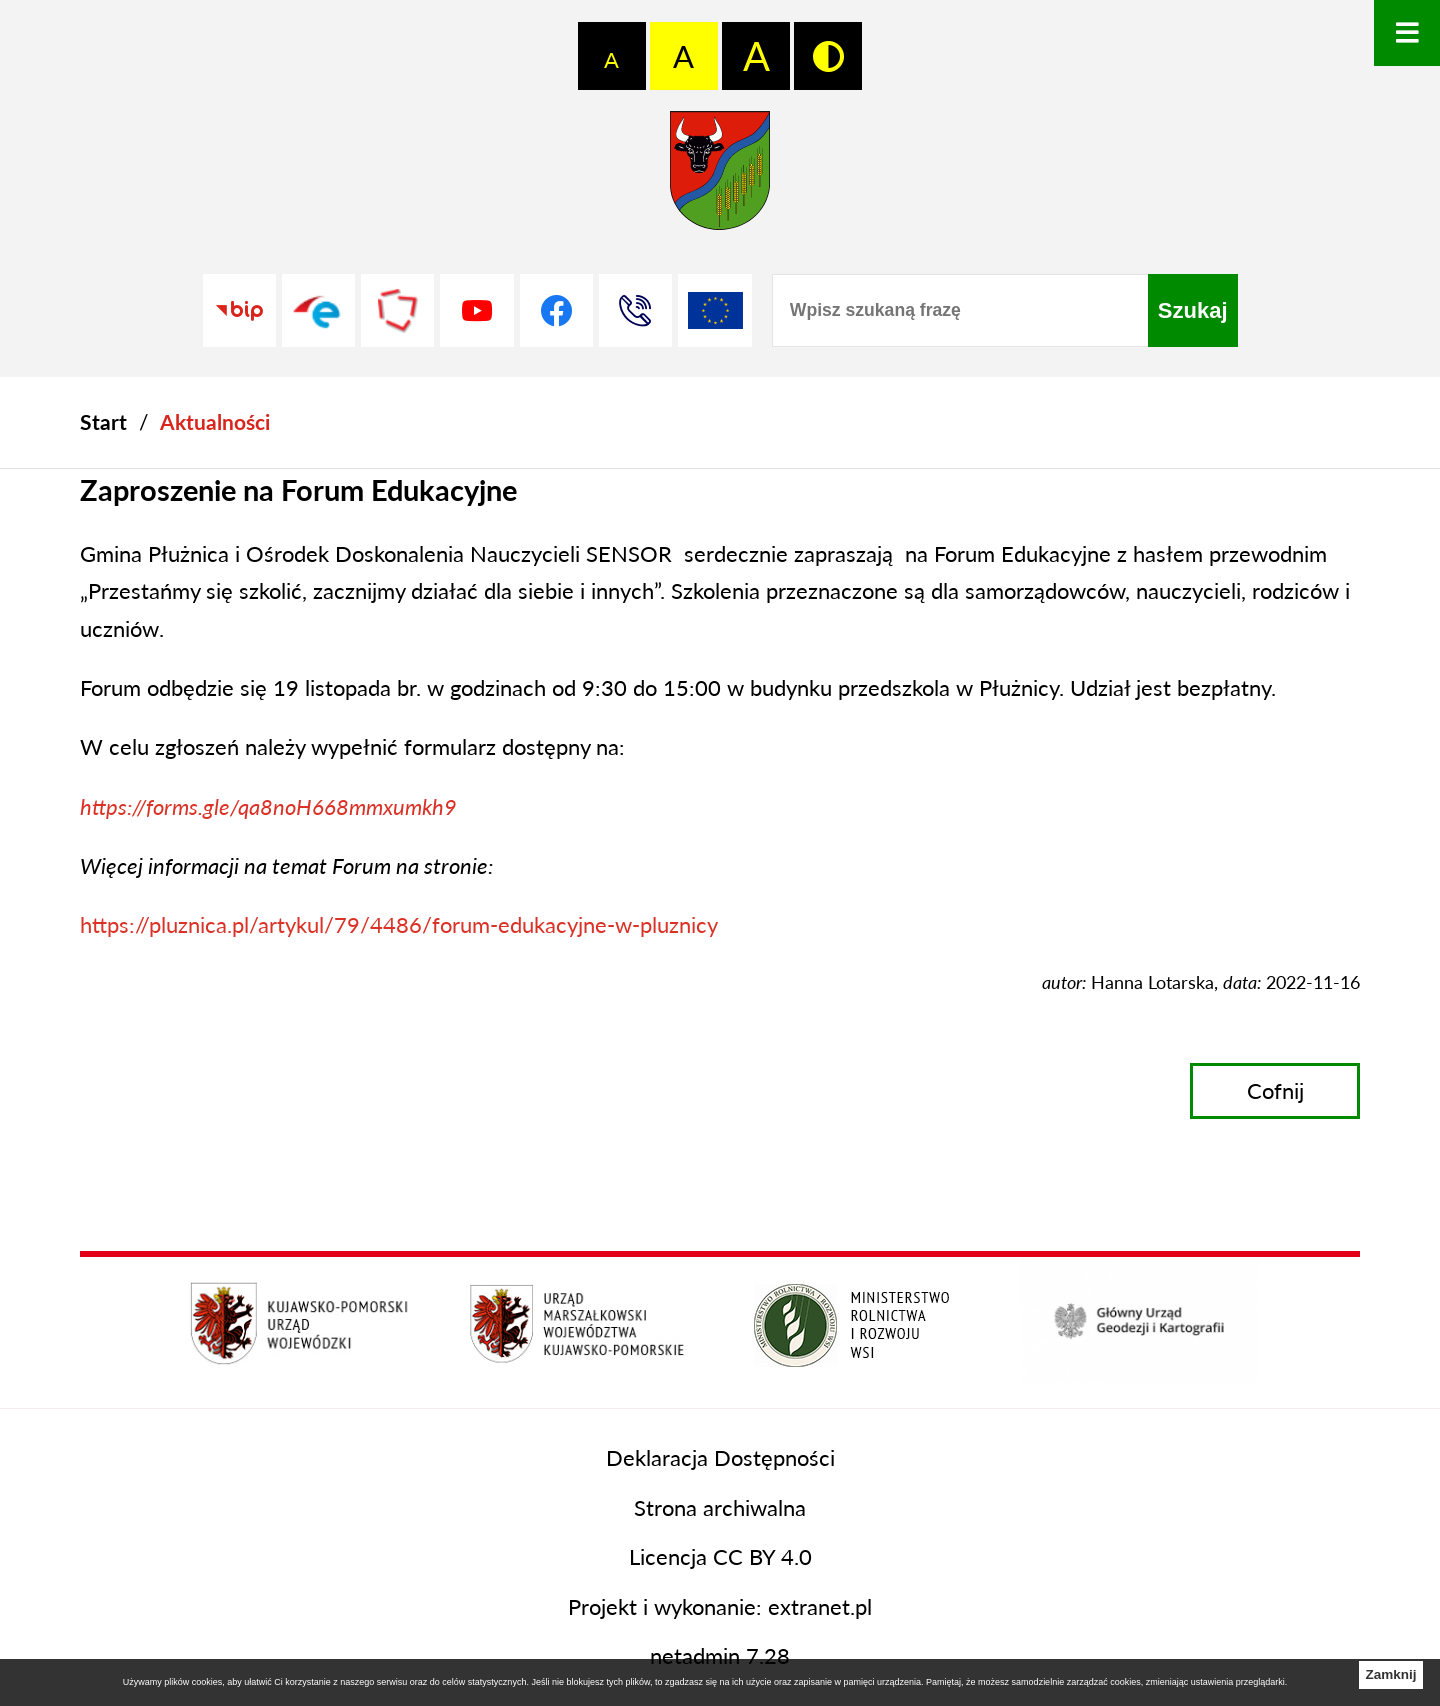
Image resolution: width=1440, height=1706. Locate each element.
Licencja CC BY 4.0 (720, 1556)
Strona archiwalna (720, 1507)
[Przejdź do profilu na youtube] (476, 310)
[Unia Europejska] (714, 310)
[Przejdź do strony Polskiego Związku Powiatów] (397, 310)
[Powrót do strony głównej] (103, 422)
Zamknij (1390, 1674)
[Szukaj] (1193, 310)
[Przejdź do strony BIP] (239, 310)
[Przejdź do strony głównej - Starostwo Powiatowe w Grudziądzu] (720, 178)
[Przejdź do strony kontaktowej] (635, 310)
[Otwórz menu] (1407, 33)
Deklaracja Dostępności (720, 1457)
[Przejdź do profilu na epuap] (318, 310)
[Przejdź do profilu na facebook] (556, 310)
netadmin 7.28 (720, 1655)
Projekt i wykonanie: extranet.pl (720, 1606)
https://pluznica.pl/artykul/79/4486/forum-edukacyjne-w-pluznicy (399, 924)
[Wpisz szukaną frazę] (960, 310)
